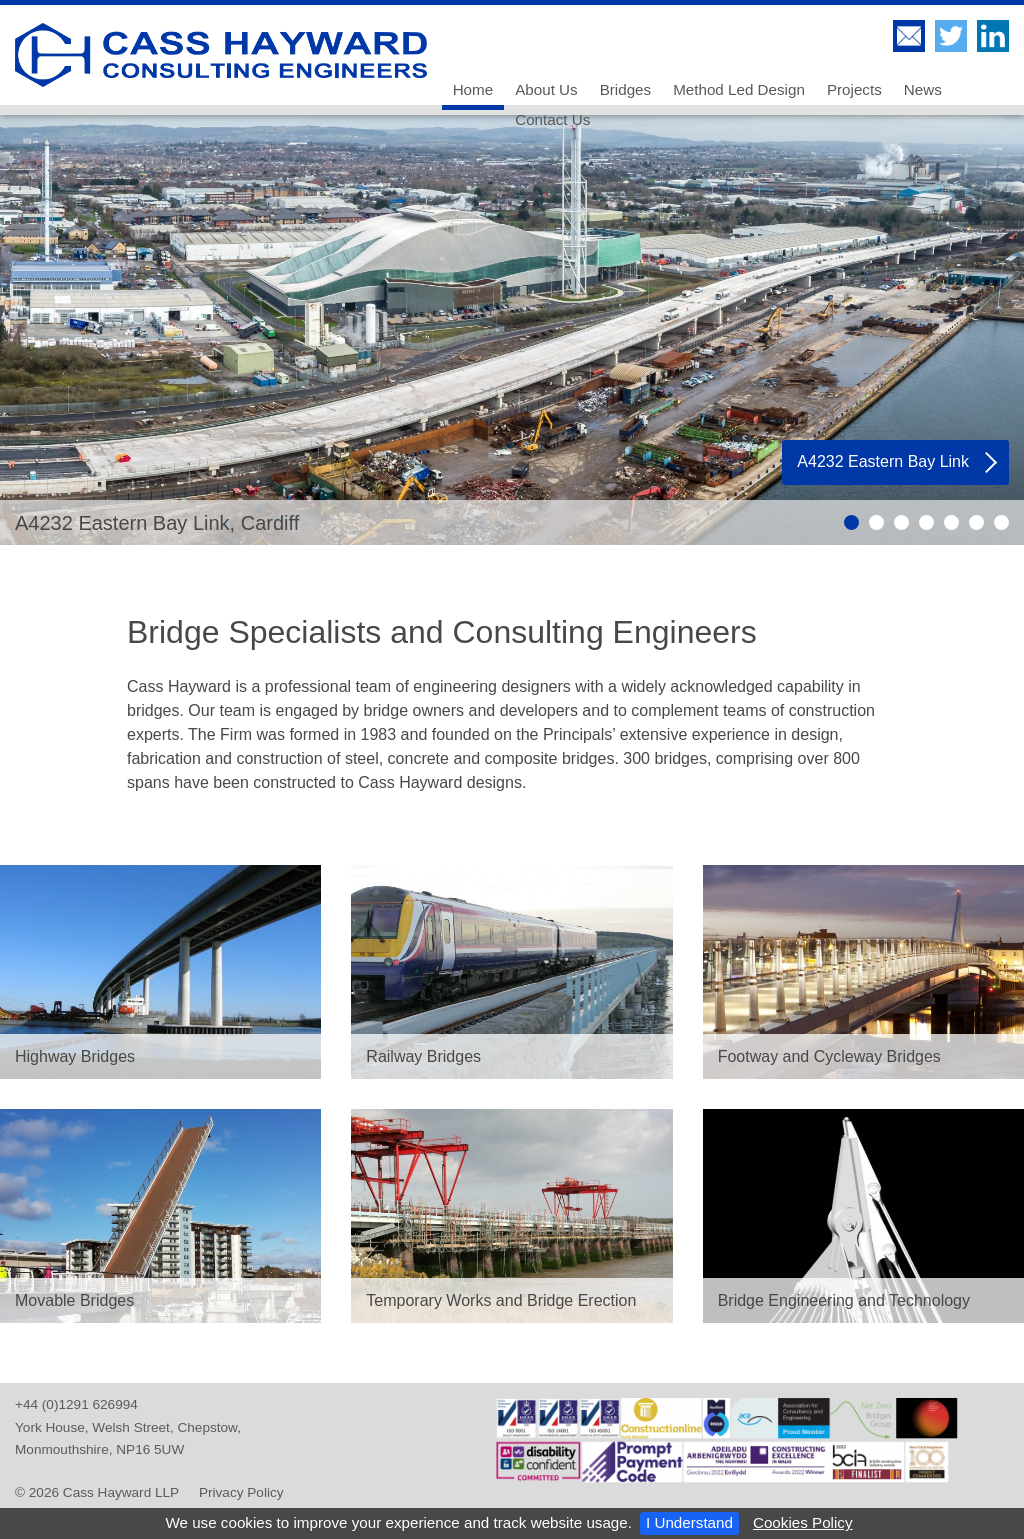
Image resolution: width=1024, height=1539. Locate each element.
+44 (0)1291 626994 (76, 1404)
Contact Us (552, 119)
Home (473, 89)
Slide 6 (976, 522)
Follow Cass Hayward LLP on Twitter (951, 36)
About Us (546, 89)
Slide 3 (901, 522)
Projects (854, 89)
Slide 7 (1001, 522)
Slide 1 (851, 522)
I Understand (689, 1522)
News (923, 89)
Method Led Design (739, 89)
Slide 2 (876, 522)
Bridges (626, 89)
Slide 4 (926, 522)
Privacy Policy (241, 1492)
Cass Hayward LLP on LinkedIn (993, 36)
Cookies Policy (803, 1522)
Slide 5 (951, 522)
